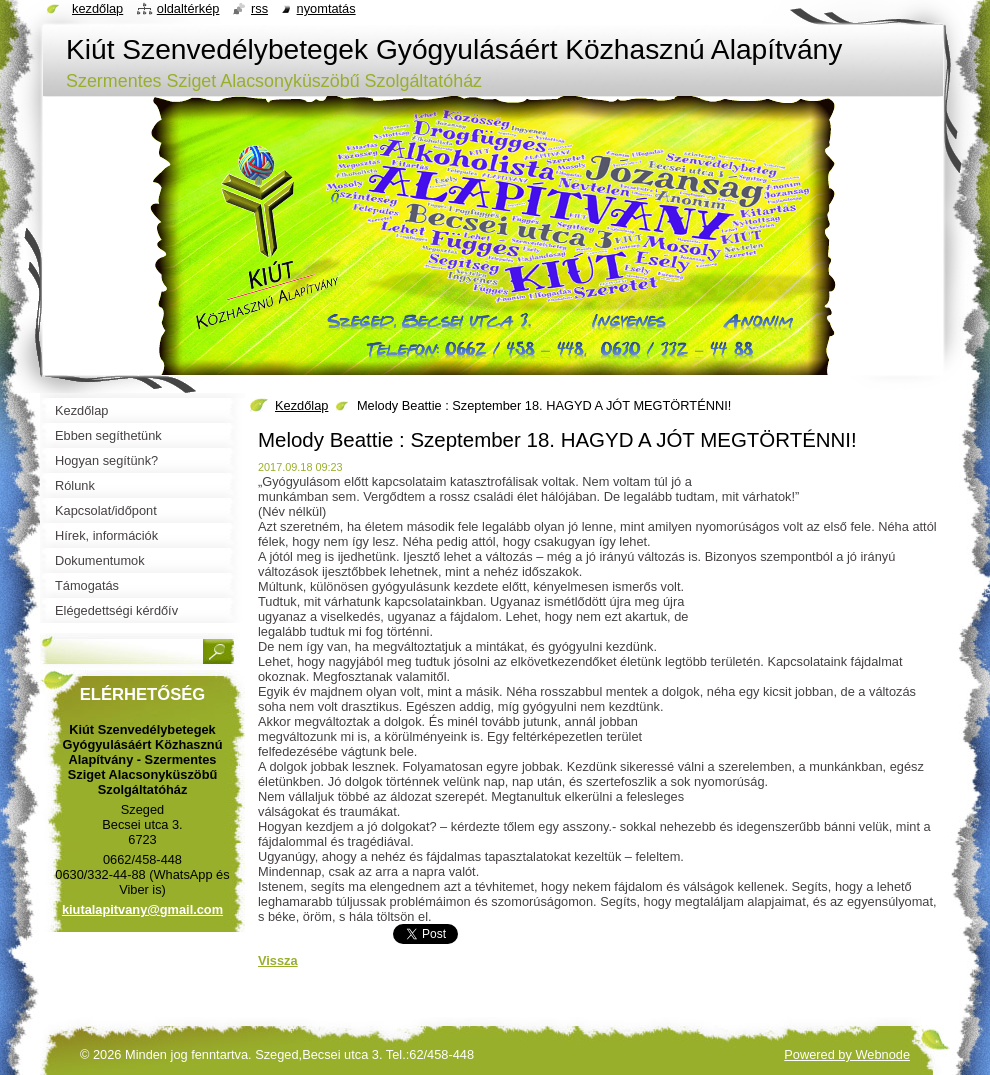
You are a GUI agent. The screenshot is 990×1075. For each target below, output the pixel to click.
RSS (259, 8)
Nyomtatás (326, 8)
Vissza (278, 960)
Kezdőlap (301, 405)
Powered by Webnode (847, 1054)
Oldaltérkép (188, 8)
